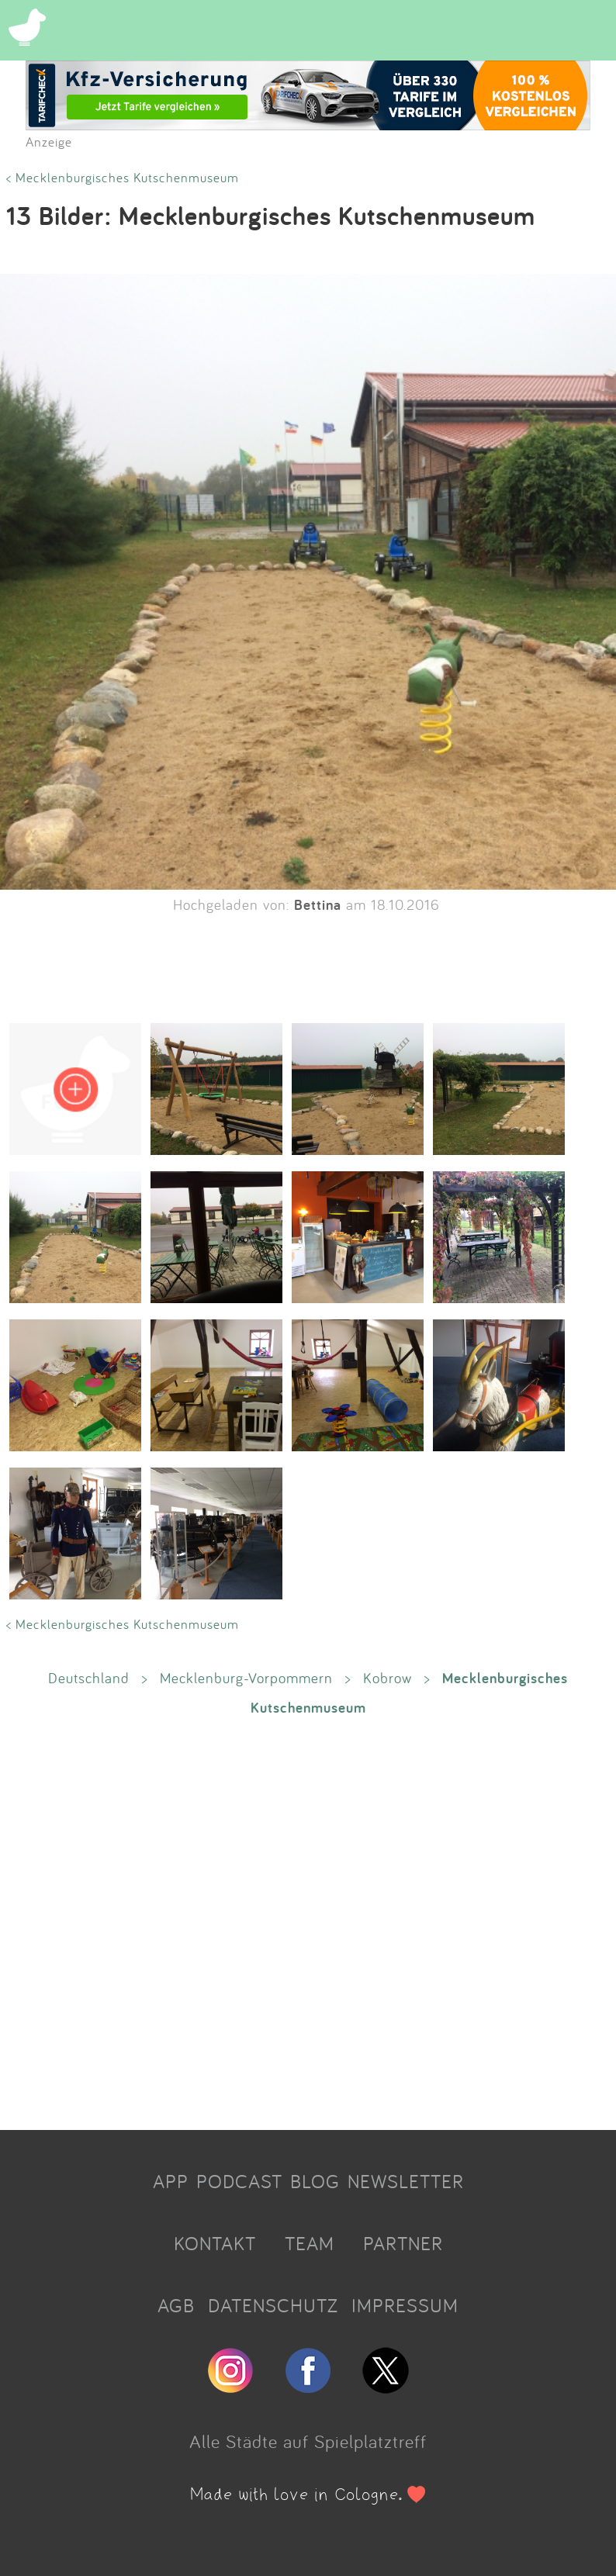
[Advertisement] (308, 1922)
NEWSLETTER (406, 2181)
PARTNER (403, 2243)
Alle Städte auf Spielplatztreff (308, 2441)
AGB (176, 2305)
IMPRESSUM (405, 2305)
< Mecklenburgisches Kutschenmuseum (122, 177)
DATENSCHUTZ (273, 2305)
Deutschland (89, 1677)
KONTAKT (215, 2243)
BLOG (315, 2181)
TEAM (309, 2243)
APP (171, 2181)
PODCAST (239, 2181)
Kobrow (387, 1677)
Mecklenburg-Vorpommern (246, 1677)
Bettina (317, 904)
